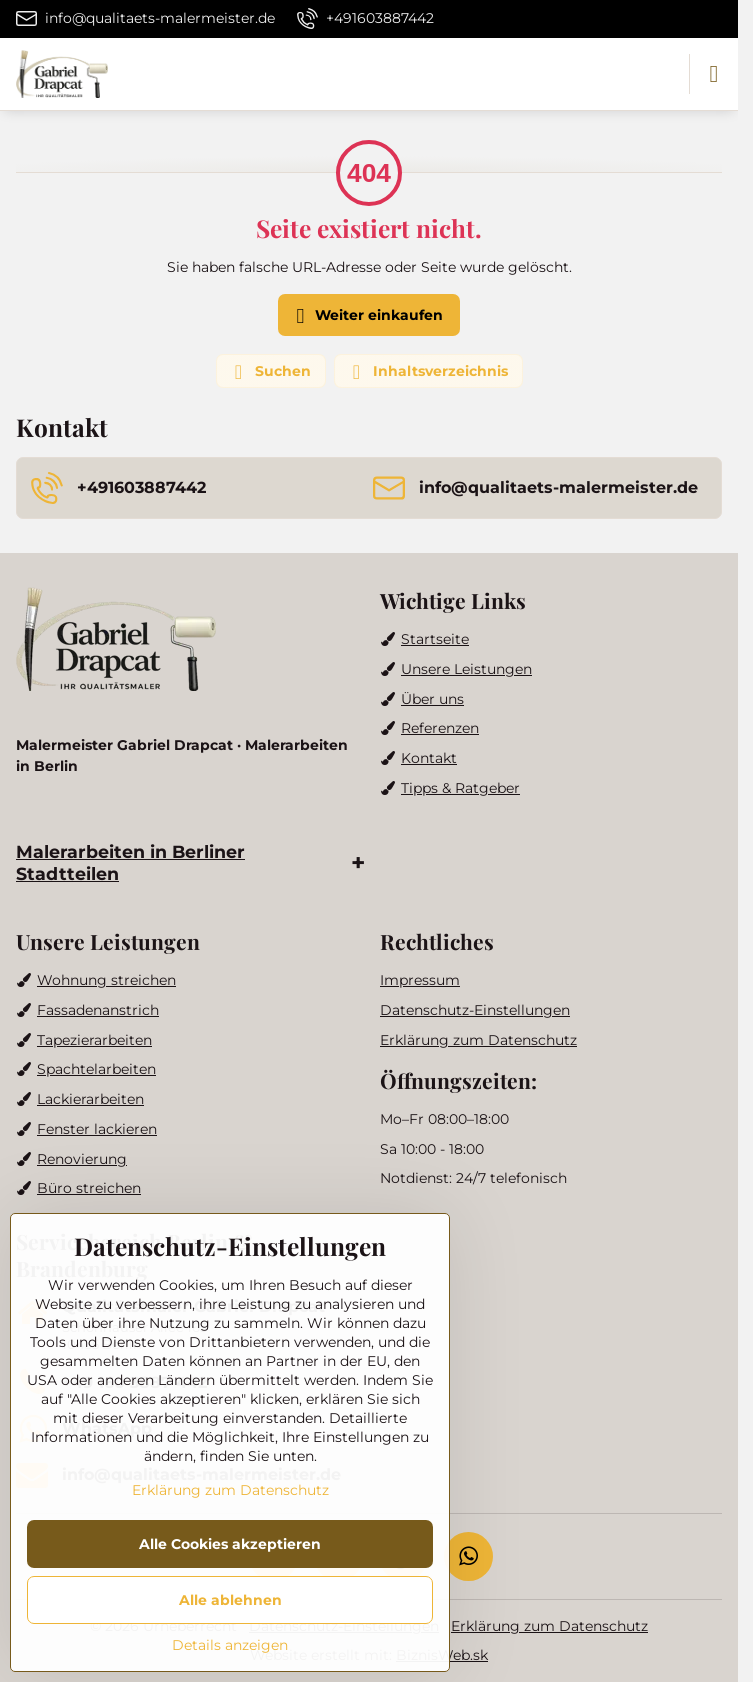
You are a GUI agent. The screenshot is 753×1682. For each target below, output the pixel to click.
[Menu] (714, 74)
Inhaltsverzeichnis (427, 372)
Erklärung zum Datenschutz (549, 1626)
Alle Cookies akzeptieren (230, 1544)
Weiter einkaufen (366, 316)
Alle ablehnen (230, 1600)
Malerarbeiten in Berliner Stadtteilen (130, 862)
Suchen (270, 372)
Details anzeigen (230, 1645)
